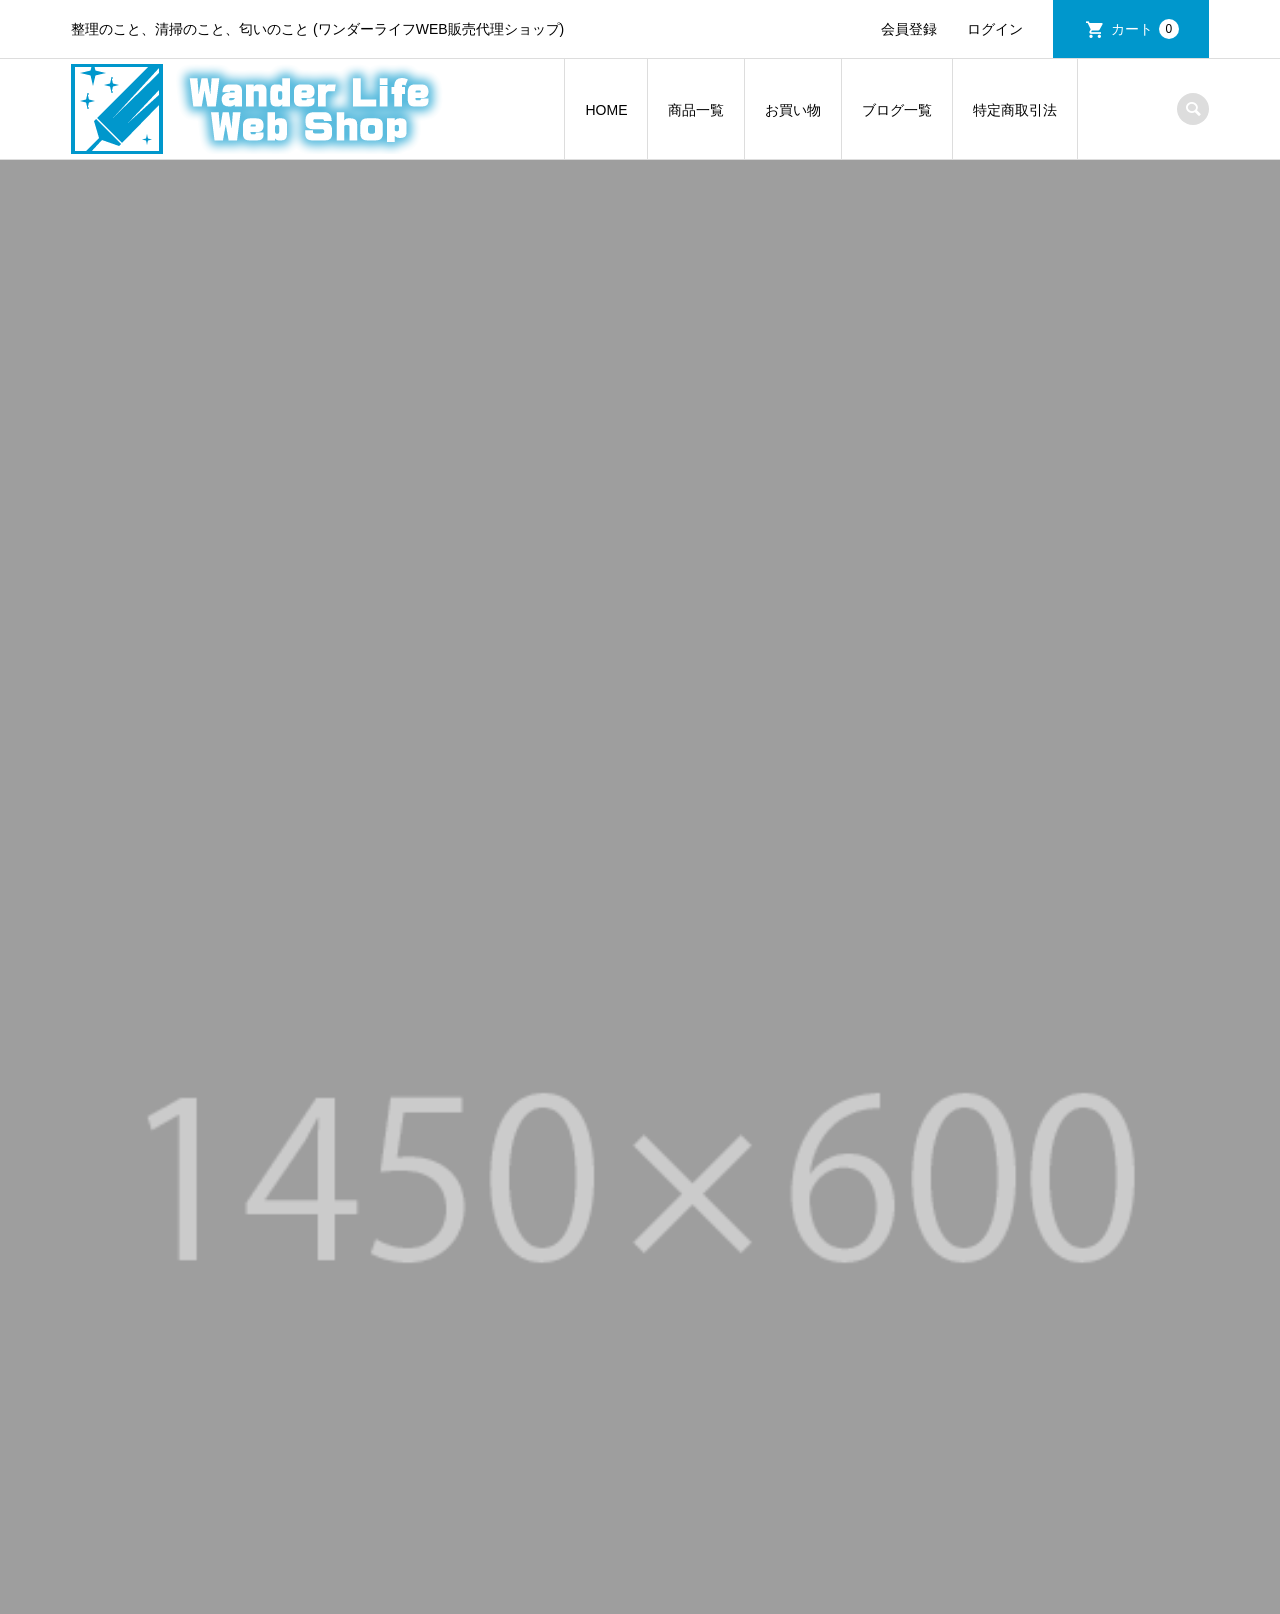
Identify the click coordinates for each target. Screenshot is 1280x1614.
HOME (606, 110)
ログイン (995, 29)
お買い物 (793, 110)
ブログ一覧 (897, 110)
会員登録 (909, 29)
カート (1145, 29)
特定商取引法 (1015, 110)
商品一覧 (696, 110)
